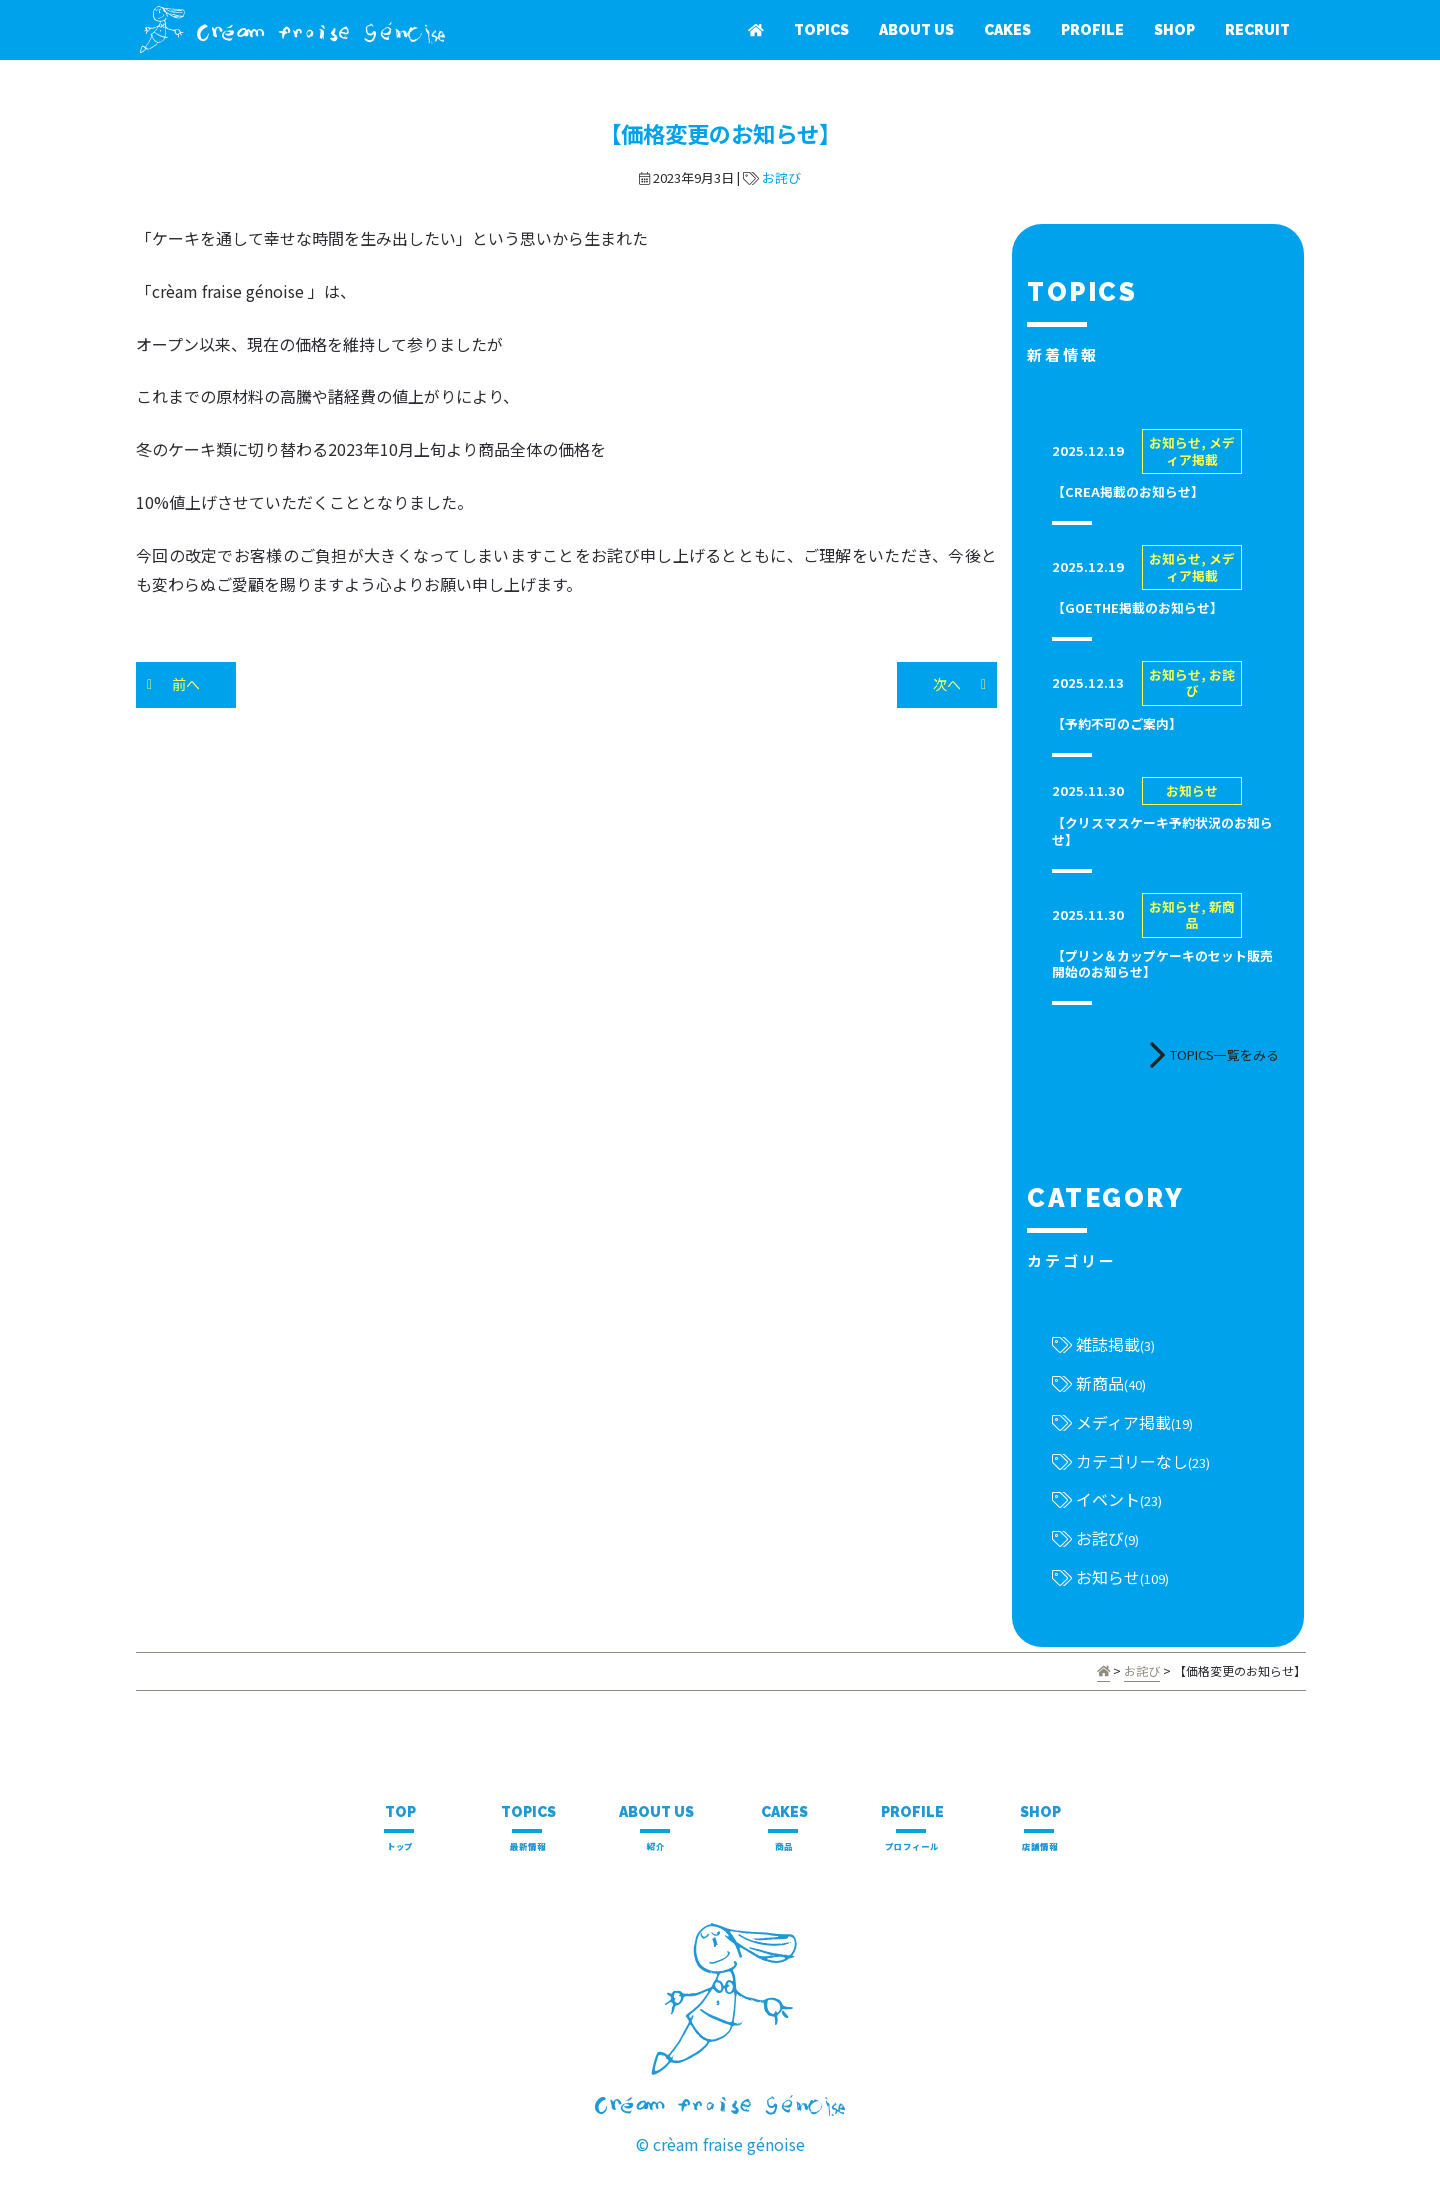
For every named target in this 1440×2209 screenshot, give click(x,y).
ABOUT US (916, 30)
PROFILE (1092, 30)
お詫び (781, 177)
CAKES (1007, 30)
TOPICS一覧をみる (1213, 1054)
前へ (186, 684)
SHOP (1174, 30)
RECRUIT (1257, 30)
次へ (947, 684)
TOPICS (821, 30)
